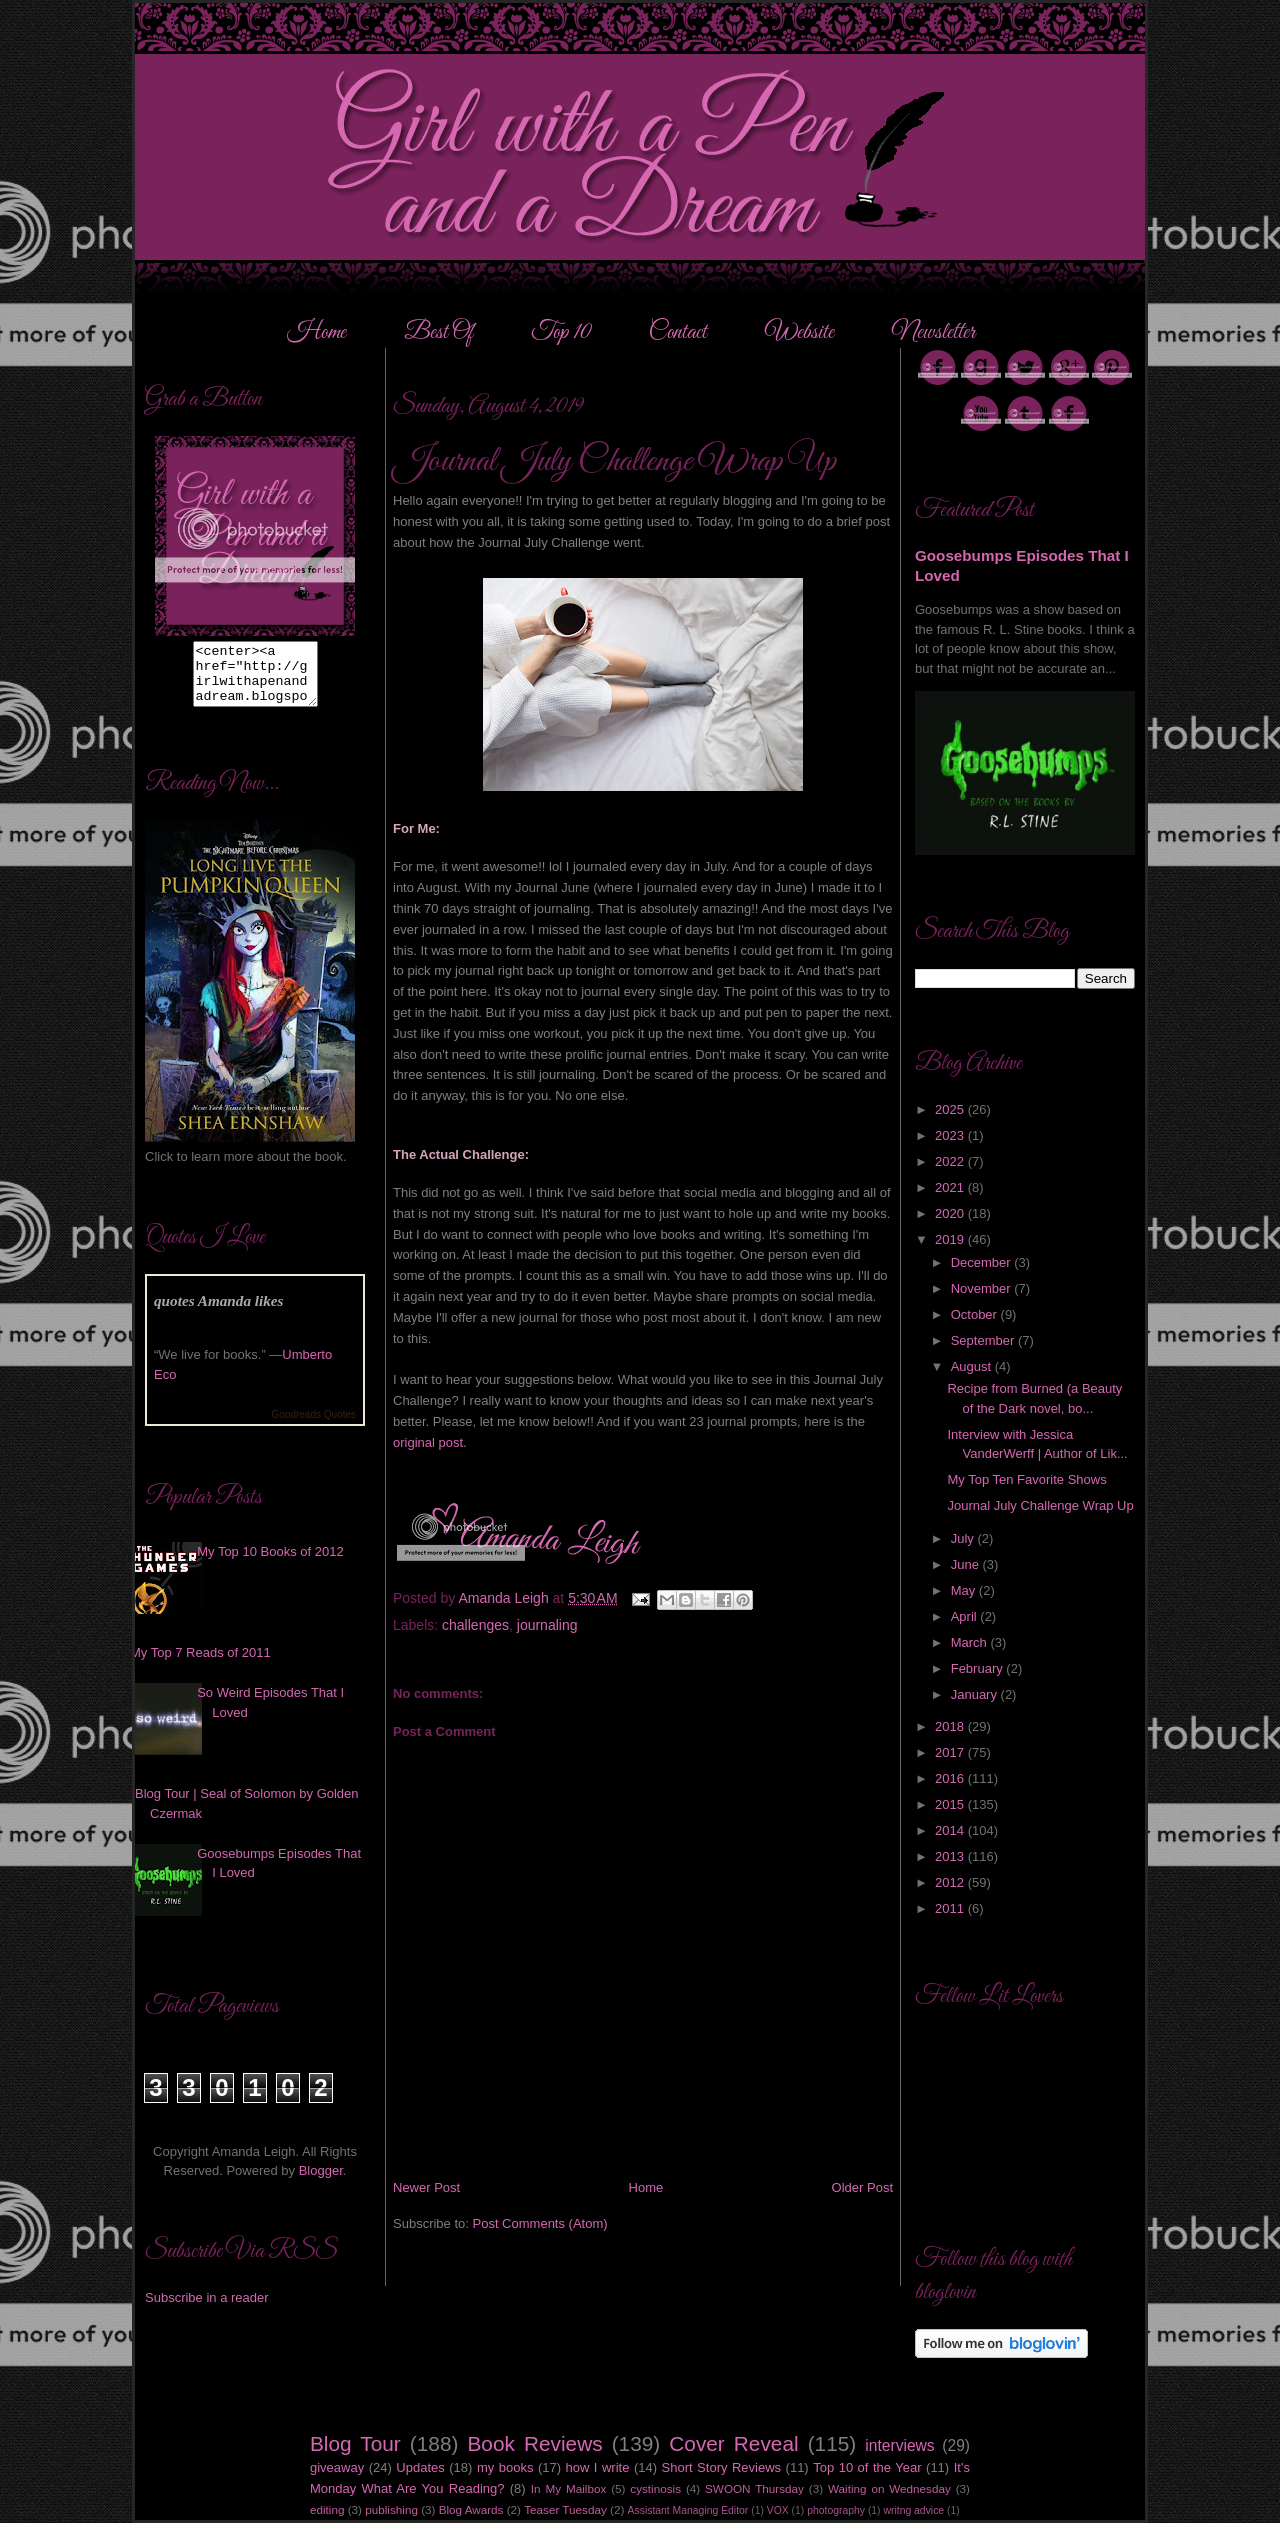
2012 (951, 1882)
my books (505, 2467)
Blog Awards (471, 2509)
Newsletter (933, 333)
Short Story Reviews (722, 2467)
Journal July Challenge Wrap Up (1040, 1505)
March (971, 1642)
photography (836, 2510)
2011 (951, 1908)
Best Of (440, 333)
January (976, 1694)
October (976, 1314)
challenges (475, 1625)
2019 (951, 1239)
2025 (951, 1109)
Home (316, 333)
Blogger (321, 2182)
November (983, 1288)
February (979, 1668)
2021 (951, 1187)
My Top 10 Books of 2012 (270, 1563)
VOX (778, 2510)
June (967, 1564)
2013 (951, 1856)
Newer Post (426, 2187)
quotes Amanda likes (219, 1312)
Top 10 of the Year (867, 2467)
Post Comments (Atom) (540, 2223)
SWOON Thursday (754, 2488)
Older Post (862, 2187)
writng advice (913, 2510)
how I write (598, 2467)
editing (327, 2509)
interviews (899, 2445)
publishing (391, 2509)
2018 (951, 1726)
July (964, 1538)
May (965, 1590)
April (966, 1616)
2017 (951, 1752)
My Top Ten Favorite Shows (1026, 1479)
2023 (951, 1135)
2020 (951, 1213)
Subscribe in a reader (207, 2309)
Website (799, 333)
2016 (951, 1778)
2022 (951, 1161)
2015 (951, 1804)
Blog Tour (355, 2443)
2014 (951, 1830)
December (983, 1262)
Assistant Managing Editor (688, 2510)
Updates (420, 2467)
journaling (547, 1625)
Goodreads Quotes (314, 1426)
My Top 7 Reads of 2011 (200, 1664)
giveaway (337, 2467)
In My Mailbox (568, 2488)
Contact (678, 333)
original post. (430, 1442)
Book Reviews (535, 2443)
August (973, 1366)
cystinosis (655, 2488)
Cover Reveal (733, 2443)
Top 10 (563, 333)
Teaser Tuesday (565, 2509)
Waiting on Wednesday (889, 2488)
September (984, 1340)
